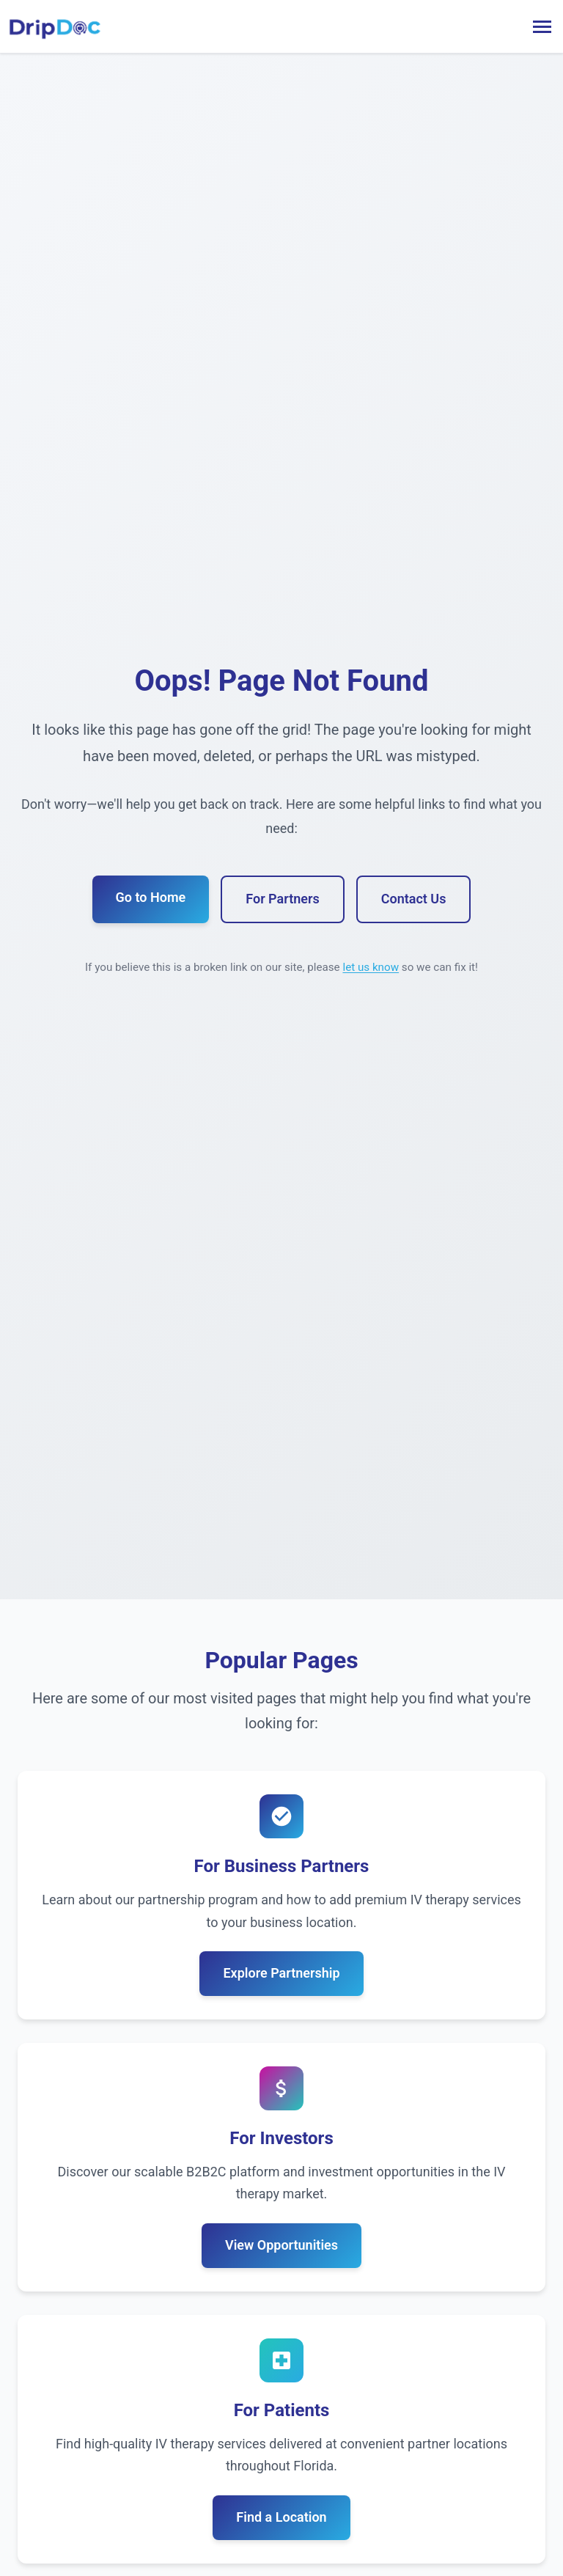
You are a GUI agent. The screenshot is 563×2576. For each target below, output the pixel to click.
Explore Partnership (281, 1973)
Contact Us (413, 898)
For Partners (282, 898)
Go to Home (151, 897)
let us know (370, 967)
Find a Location (281, 2517)
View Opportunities (281, 2245)
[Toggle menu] (542, 27)
